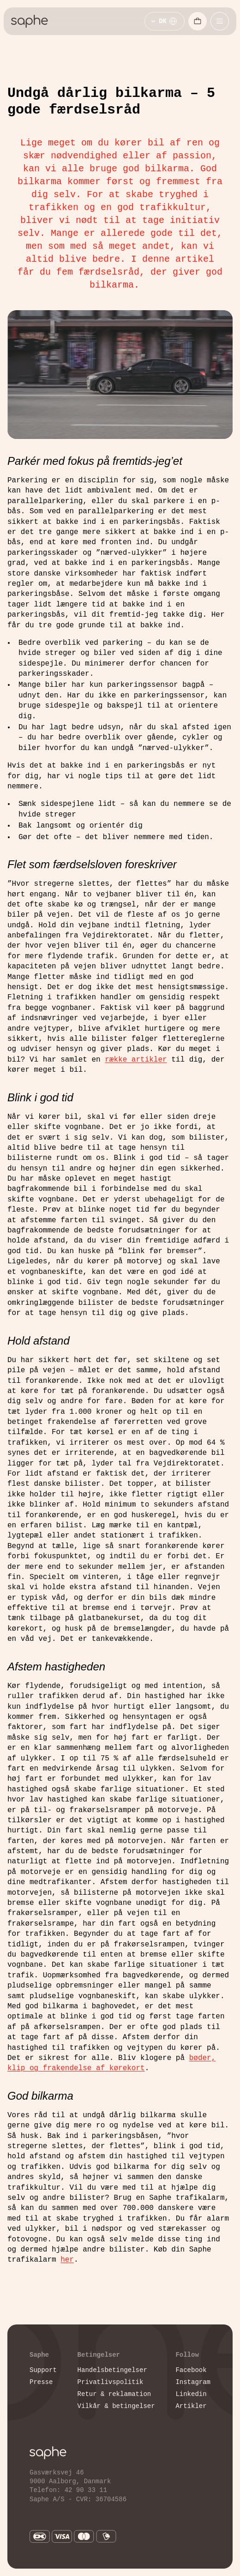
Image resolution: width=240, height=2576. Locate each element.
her (67, 2260)
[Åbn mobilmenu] (219, 21)
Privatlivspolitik (111, 2382)
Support (43, 2370)
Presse (41, 2382)
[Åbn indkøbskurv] (197, 21)
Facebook (190, 2370)
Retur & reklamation (114, 2394)
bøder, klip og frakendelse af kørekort (111, 2063)
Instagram (192, 2382)
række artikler (136, 1060)
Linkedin (190, 2394)
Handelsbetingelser (112, 2370)
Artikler (190, 2406)
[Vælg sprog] (164, 21)
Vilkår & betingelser (116, 2406)
